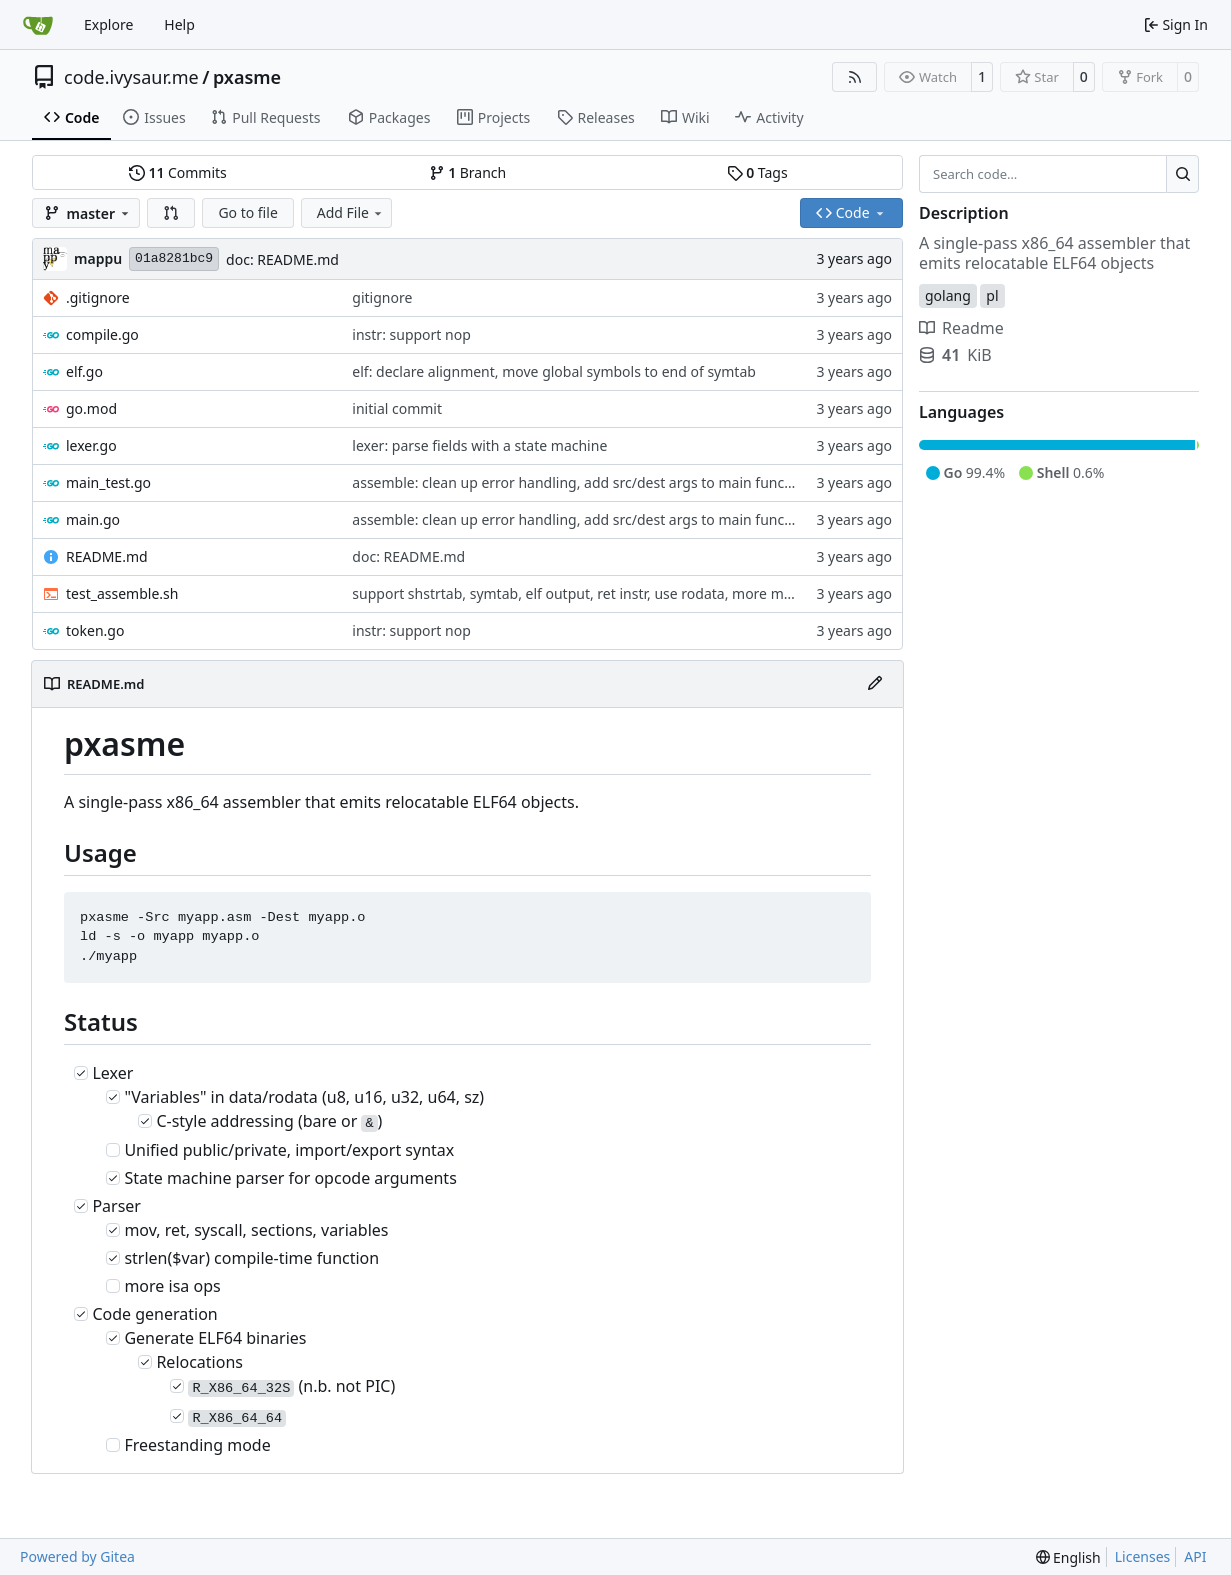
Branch (468, 172)
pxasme (247, 77)
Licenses (1143, 1556)
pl (992, 295)
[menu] (1068, 1557)
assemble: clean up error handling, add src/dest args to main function (581, 482)
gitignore (382, 297)
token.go (95, 630)
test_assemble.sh (122, 593)
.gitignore (98, 297)
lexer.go (91, 445)
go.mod (91, 408)
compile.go (102, 334)
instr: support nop (411, 334)
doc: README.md (282, 259)
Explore (108, 24)
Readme (961, 328)
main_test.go (108, 482)
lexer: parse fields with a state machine (479, 445)
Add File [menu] (351, 212)
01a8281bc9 (174, 258)
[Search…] (1182, 174)
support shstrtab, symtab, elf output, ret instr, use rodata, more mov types (595, 593)
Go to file (247, 212)
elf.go (84, 371)
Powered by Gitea (77, 1556)
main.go (93, 519)
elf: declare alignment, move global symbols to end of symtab (554, 371)
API (1195, 1556)
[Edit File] (875, 684)
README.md (107, 556)
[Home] (38, 25)
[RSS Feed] (855, 77)
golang (948, 295)
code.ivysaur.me (131, 77)
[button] (171, 213)
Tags (757, 172)
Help (179, 24)
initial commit (397, 408)
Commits (178, 172)
